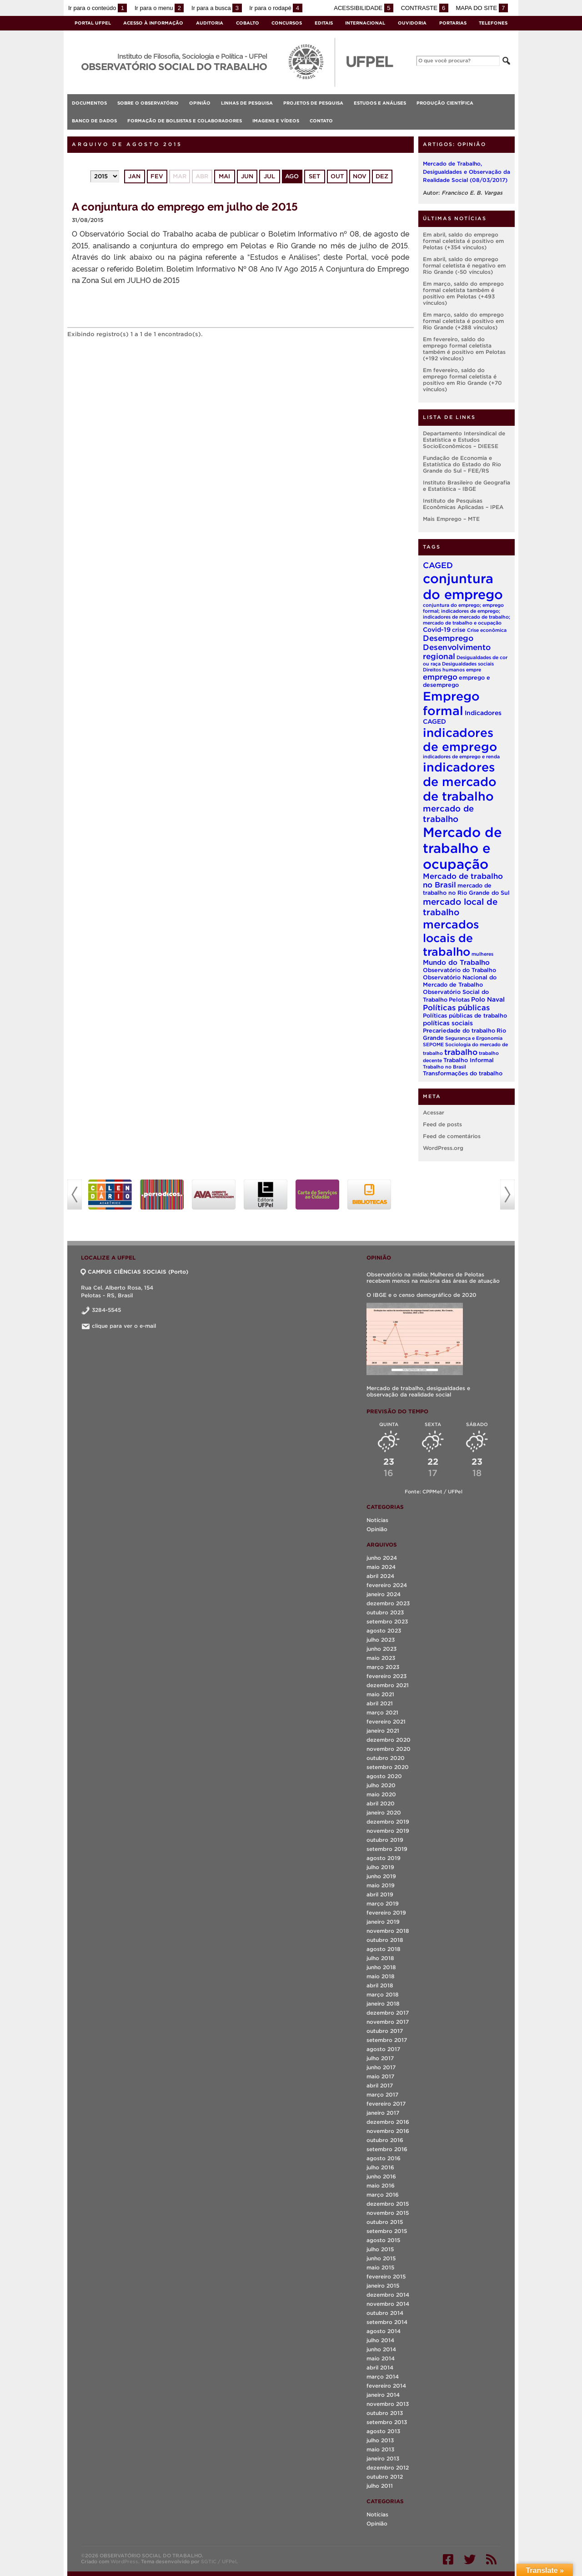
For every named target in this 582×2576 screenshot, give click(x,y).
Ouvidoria (412, 22)
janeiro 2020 (383, 1812)
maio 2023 (380, 1658)
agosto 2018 (383, 1949)
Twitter (470, 2559)
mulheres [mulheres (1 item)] (482, 954)
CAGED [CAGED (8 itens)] (438, 565)
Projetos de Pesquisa (313, 103)
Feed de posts (442, 1124)
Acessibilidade (363, 8)
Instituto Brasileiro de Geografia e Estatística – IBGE (466, 485)
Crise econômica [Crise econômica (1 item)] (487, 630)
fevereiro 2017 (386, 2104)
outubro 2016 (384, 2140)
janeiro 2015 (382, 2286)
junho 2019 (381, 1876)
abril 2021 (379, 1703)
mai (224, 176)
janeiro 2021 (382, 1731)
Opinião (200, 103)
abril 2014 (379, 2367)
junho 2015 (381, 2258)
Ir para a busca (216, 8)
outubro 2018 (384, 1940)
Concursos (286, 22)
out (337, 176)
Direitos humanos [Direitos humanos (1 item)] (444, 669)
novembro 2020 (388, 1749)
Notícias (377, 1520)
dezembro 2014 (387, 2295)
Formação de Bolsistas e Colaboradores (184, 120)
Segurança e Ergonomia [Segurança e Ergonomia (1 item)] (473, 1038)
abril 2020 (380, 1803)
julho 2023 (380, 1640)
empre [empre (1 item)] (473, 669)
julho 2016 (380, 2167)
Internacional (365, 22)
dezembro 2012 (387, 2467)
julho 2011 (379, 2486)
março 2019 (382, 1903)
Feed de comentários (452, 1136)
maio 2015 (380, 2267)
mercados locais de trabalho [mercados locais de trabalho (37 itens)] (451, 938)
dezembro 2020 (388, 1740)
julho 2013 (380, 2440)
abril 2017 (379, 2085)
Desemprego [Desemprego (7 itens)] (448, 638)
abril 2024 (380, 1576)
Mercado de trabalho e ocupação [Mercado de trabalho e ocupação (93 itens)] (462, 848)
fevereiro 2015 (386, 2276)
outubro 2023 (385, 1612)
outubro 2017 (384, 2031)
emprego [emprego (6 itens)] (440, 677)
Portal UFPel (93, 22)
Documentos (89, 103)
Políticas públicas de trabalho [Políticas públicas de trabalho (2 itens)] (465, 1015)
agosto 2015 (383, 2240)
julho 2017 (380, 2058)
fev (157, 176)
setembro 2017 (386, 2040)
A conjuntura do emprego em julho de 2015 (185, 205)
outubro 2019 (384, 1840)
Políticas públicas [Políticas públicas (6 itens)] (456, 1007)
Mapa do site (482, 8)
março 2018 (382, 1994)
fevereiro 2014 (386, 2386)
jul (269, 176)
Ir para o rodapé (275, 8)
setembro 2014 (386, 2322)
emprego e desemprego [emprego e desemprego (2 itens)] (456, 681)
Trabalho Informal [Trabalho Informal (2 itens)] (468, 1060)
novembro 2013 (387, 2404)
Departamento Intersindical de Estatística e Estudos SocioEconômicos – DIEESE (464, 439)
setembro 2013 (386, 2422)
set (314, 176)
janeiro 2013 (382, 2458)
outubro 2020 (385, 1758)
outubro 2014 (384, 2313)
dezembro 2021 (387, 1685)
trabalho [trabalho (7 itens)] (460, 1052)
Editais (324, 22)
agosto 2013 (383, 2431)
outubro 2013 (384, 2413)
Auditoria (209, 22)
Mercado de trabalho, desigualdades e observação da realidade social (418, 1391)
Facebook (448, 2559)
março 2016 (382, 2195)
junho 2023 (381, 1649)
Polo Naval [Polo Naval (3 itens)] (488, 999)
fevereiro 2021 (386, 1721)
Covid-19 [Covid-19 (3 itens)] (437, 629)
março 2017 (382, 2094)
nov (359, 176)
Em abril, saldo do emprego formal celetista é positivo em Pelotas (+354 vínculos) (463, 241)
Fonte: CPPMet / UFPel (433, 1491)
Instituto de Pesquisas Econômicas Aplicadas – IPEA (463, 504)
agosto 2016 (383, 2158)
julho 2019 (380, 1867)
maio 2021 (380, 1694)
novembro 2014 (387, 2304)
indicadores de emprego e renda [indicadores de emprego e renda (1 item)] (461, 756)
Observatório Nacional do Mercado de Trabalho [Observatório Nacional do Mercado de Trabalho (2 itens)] (460, 981)
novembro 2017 (387, 2022)
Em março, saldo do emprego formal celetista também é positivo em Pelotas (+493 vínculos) (463, 293)
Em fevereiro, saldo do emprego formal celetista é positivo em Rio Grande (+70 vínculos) (462, 379)
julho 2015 (380, 2249)
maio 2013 (380, 2449)
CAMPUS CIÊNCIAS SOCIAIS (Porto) (134, 1272)
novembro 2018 (387, 1931)
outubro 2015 (384, 2222)
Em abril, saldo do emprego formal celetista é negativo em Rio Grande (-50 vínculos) (464, 265)
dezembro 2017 (387, 2013)
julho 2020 (381, 1785)
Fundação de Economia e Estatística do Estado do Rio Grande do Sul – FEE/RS (462, 464)
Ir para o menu (159, 8)
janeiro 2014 (383, 2395)
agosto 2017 (383, 2049)
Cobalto (247, 22)
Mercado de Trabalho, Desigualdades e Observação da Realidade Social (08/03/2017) (466, 172)
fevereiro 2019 (386, 1913)
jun (247, 176)
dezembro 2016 (387, 2122)
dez (382, 176)
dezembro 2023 (388, 1603)
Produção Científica (444, 103)
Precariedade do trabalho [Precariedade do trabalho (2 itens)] (459, 1030)
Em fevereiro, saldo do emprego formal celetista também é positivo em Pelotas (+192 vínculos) (464, 348)
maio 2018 (380, 1976)
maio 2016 (380, 2185)
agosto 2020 (384, 1776)
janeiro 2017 (382, 2113)
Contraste (424, 8)
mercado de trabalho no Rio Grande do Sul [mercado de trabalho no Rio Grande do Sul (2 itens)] (466, 889)
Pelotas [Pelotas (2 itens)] (459, 999)
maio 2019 (380, 1885)
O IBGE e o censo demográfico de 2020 (421, 1295)
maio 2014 (380, 2358)
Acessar (433, 1112)
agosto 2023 (383, 1630)
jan (134, 176)
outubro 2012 (384, 2477)
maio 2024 (381, 1567)
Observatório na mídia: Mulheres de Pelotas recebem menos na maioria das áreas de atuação (433, 1277)
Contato (321, 120)
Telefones (493, 22)
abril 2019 (379, 1894)
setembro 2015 (386, 2231)
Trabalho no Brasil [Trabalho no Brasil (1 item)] (444, 1066)
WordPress (124, 2561)
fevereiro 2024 (386, 1585)
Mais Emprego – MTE (451, 519)
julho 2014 (380, 2340)
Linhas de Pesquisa (247, 103)
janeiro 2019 (383, 1922)
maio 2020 (381, 1794)
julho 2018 (380, 1958)
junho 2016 (381, 2176)
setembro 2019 (386, 1849)
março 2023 (382, 1667)
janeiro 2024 (383, 1594)
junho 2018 (381, 1967)
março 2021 (382, 1712)
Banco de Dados (94, 120)
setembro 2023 (387, 1621)
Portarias (453, 22)
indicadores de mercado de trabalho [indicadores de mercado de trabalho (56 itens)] (460, 781)
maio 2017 (380, 2076)
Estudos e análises (380, 103)
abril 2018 (379, 1985)
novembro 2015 (387, 2213)
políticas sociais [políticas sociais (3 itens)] (448, 1023)
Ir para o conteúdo (97, 8)
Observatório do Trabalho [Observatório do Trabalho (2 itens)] (459, 970)
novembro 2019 (387, 1831)
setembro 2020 (387, 1767)
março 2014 (382, 2376)
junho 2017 (381, 2067)
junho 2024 (381, 1558)
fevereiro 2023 (386, 1676)
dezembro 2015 (387, 2204)
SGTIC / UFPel (218, 2561)
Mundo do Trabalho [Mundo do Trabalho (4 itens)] (456, 962)
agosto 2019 (383, 1858)
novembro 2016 (387, 2131)
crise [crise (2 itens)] (459, 629)
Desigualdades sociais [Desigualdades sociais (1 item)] (468, 663)
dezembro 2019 (387, 1822)
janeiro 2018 (383, 2003)
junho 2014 (381, 2349)
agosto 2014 (383, 2331)
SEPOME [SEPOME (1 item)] (433, 1044)
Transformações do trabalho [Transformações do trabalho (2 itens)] (462, 1073)
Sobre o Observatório (148, 103)
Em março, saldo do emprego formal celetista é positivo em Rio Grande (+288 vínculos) (463, 321)
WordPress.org (443, 1148)
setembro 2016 (386, 2149)
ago (292, 176)
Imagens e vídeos (275, 120)
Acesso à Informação (153, 22)
